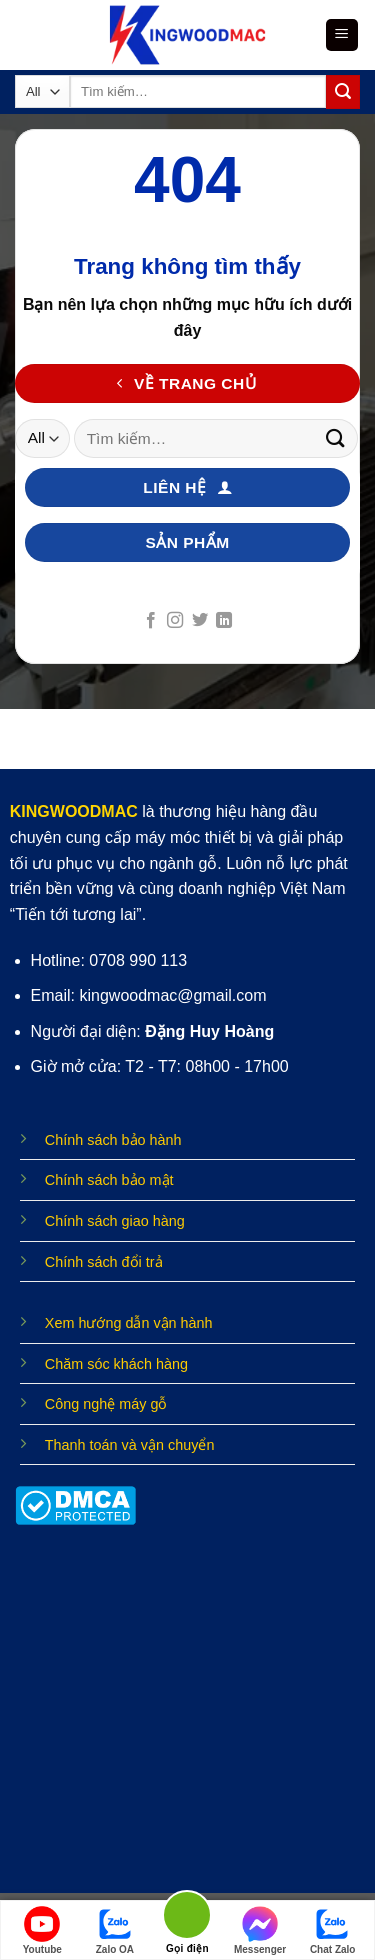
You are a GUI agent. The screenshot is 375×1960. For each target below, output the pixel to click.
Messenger (260, 1930)
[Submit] (343, 92)
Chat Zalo (333, 1930)
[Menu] (342, 35)
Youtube (42, 1930)
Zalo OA (115, 1930)
